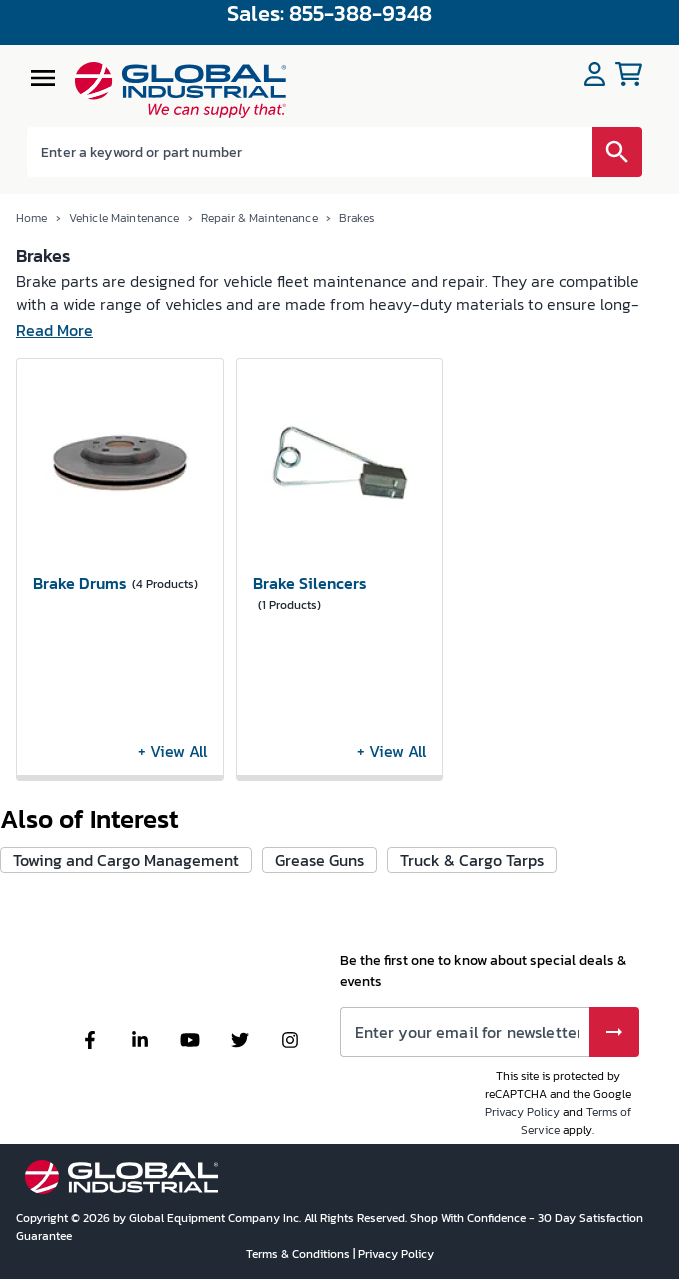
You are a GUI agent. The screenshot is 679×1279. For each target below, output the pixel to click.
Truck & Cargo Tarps (472, 860)
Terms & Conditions (299, 1254)
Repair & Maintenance (259, 218)
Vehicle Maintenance (124, 218)
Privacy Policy (522, 1112)
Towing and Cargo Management (126, 860)
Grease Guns (319, 860)
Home (32, 218)
